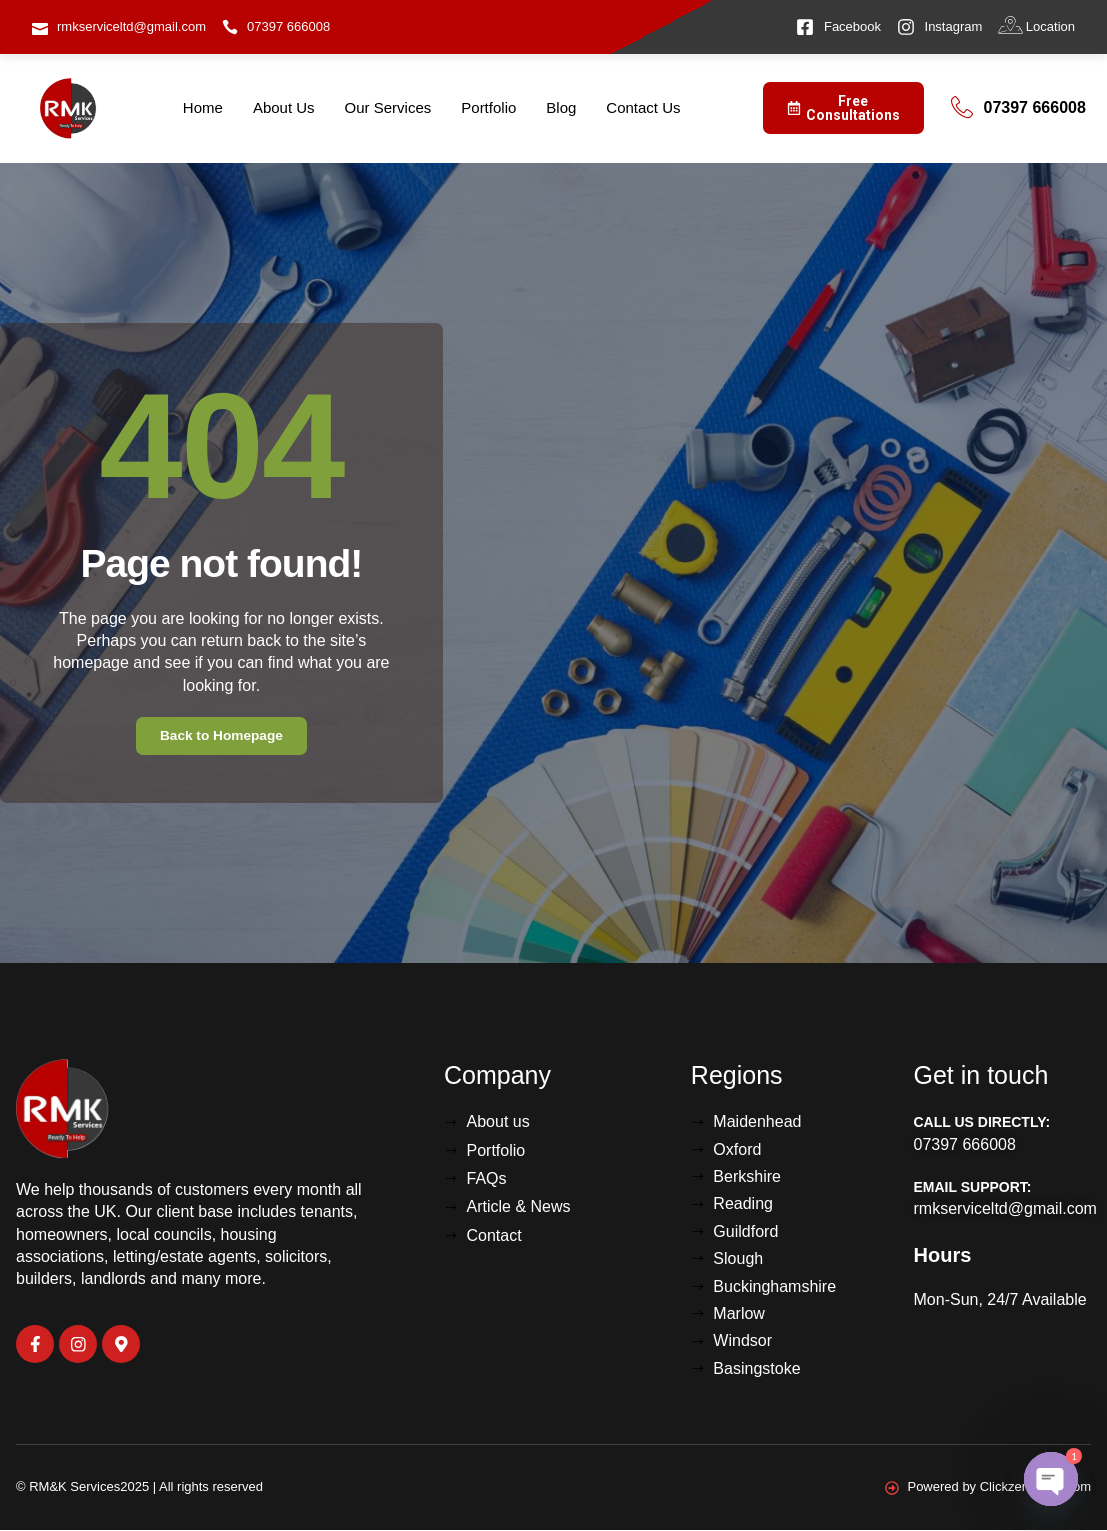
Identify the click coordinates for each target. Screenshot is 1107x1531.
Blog (561, 107)
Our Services (388, 107)
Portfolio (488, 107)
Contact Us (643, 107)
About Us (284, 107)
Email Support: (973, 1188)
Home (203, 107)
